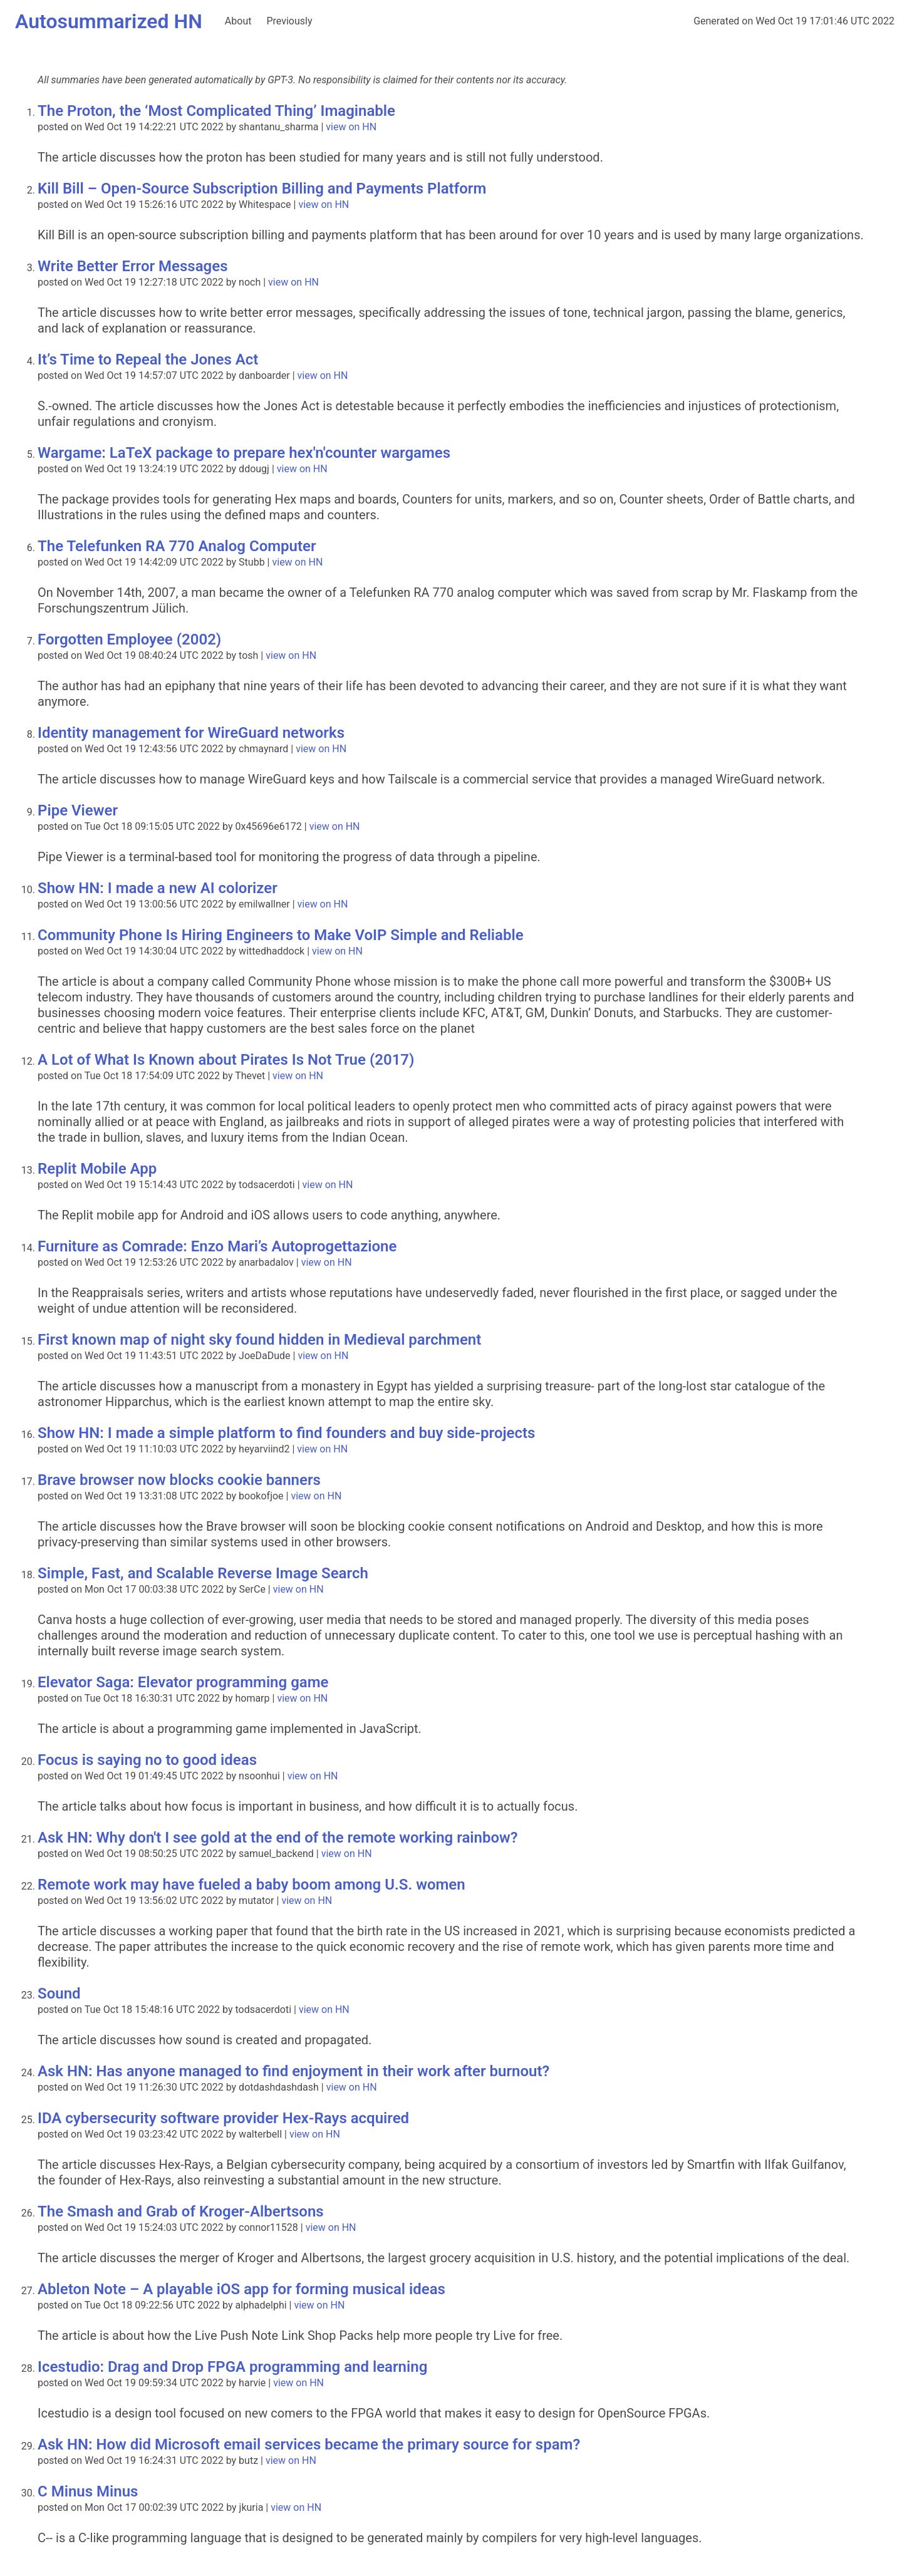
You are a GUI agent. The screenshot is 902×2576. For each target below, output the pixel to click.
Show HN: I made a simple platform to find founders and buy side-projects (286, 1433)
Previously (289, 21)
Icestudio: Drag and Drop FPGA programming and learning (232, 2367)
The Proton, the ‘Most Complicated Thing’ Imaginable (216, 111)
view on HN (351, 127)
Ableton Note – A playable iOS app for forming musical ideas (241, 2289)
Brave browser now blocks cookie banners (179, 1480)
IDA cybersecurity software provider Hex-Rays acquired (223, 2118)
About (238, 21)
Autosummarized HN (108, 21)
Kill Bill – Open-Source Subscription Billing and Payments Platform (262, 188)
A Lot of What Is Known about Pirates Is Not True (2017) (226, 1059)
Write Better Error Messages (132, 266)
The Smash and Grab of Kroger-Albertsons (181, 2211)
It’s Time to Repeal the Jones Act (148, 359)
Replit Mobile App (97, 1168)
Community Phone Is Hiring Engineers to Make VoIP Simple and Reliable (281, 935)
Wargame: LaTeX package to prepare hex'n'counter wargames (244, 453)
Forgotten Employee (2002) (129, 639)
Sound (59, 1993)
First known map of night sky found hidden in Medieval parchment (259, 1339)
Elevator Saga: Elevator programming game (183, 1682)
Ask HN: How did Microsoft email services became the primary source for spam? (309, 2444)
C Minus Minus (88, 2491)
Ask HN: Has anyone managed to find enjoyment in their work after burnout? (293, 2071)
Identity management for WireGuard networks (191, 733)
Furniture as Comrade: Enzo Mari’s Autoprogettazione (217, 1246)
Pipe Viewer (78, 810)
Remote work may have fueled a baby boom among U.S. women (251, 1884)
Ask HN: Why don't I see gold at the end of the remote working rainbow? (278, 1837)
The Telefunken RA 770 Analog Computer (177, 546)
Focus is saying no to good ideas (147, 1760)
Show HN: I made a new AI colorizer (157, 888)
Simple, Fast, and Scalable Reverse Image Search (203, 1573)
